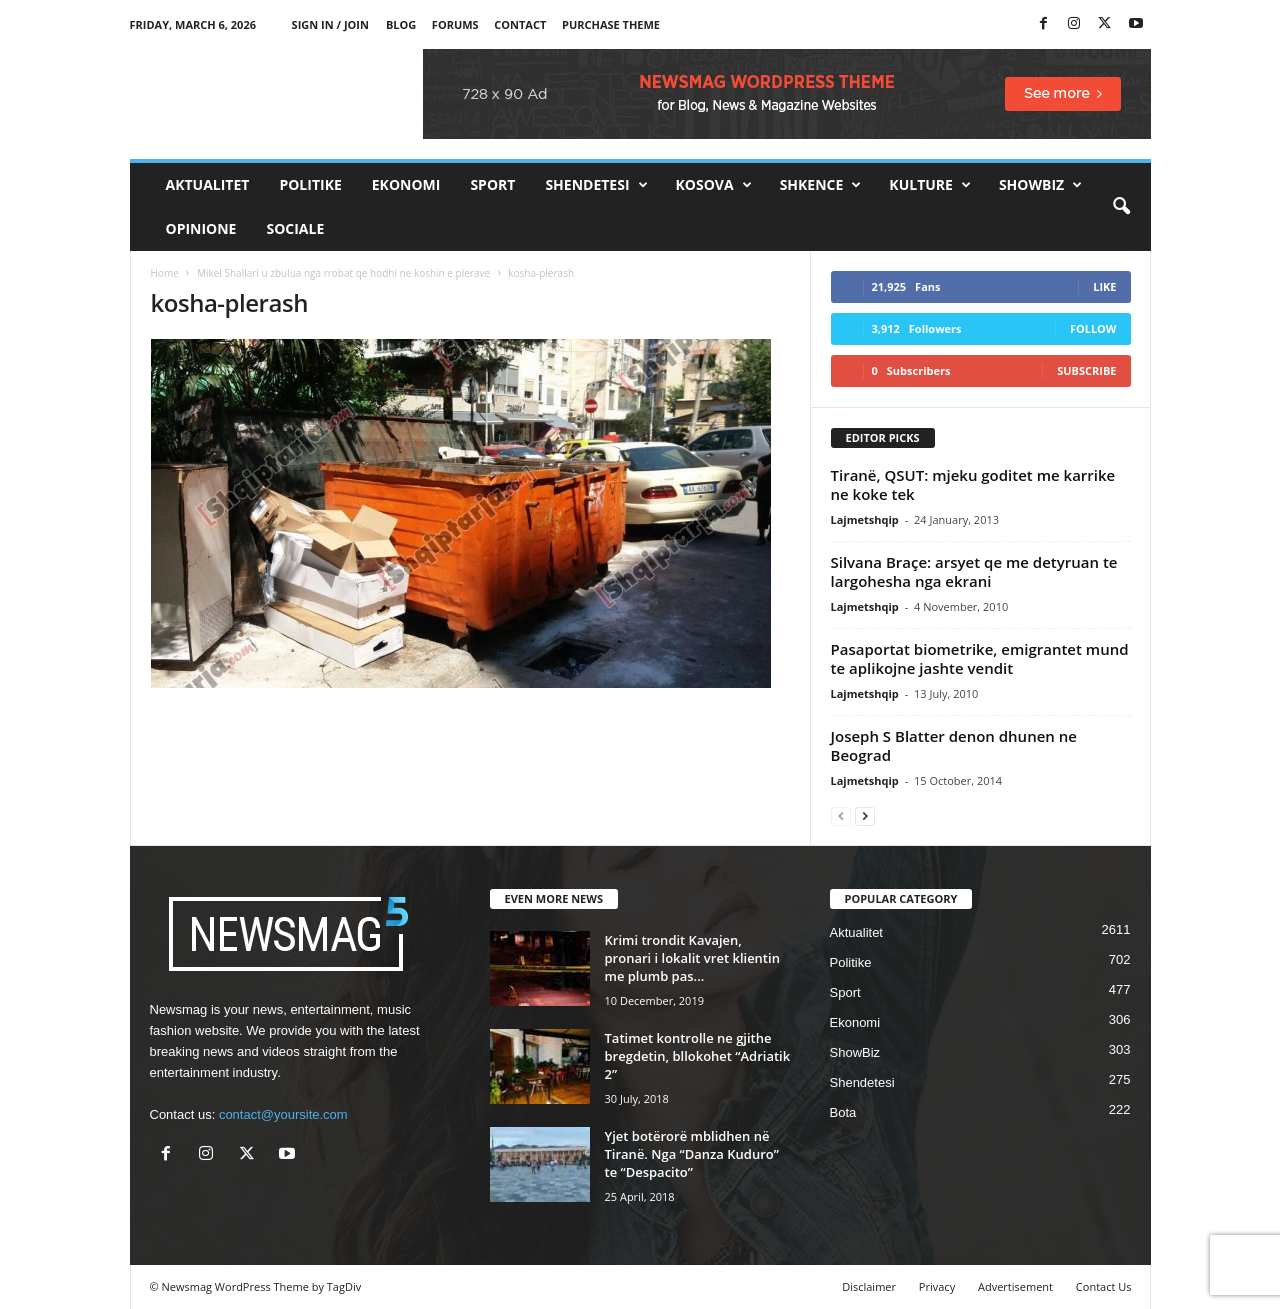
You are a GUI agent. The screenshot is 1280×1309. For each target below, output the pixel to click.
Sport (492, 184)
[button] (1121, 207)
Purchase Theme (611, 24)
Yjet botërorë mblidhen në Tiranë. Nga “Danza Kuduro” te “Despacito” (692, 1154)
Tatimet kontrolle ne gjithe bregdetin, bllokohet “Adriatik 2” (698, 1056)
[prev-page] (841, 815)
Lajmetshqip (865, 519)
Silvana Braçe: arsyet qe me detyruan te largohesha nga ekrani (974, 571)
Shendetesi (596, 185)
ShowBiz (1040, 185)
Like (1104, 286)
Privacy (937, 1286)
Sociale (295, 228)
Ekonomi (406, 184)
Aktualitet (208, 184)
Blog (401, 24)
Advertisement (1015, 1286)
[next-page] (865, 815)
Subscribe (1086, 370)
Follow (1093, 328)
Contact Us (1104, 1286)
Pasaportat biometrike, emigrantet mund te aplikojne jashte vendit (980, 658)
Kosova (714, 185)
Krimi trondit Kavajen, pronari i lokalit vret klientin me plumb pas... (692, 958)
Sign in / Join (330, 24)
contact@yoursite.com (283, 1114)
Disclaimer (869, 1286)
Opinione (201, 228)
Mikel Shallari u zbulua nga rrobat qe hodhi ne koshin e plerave (343, 273)
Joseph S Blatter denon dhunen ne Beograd (954, 745)
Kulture (930, 185)
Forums (455, 24)
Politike (310, 184)
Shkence (821, 185)
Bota (843, 1112)
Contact (520, 24)
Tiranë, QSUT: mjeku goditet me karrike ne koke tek (973, 484)
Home (165, 273)
